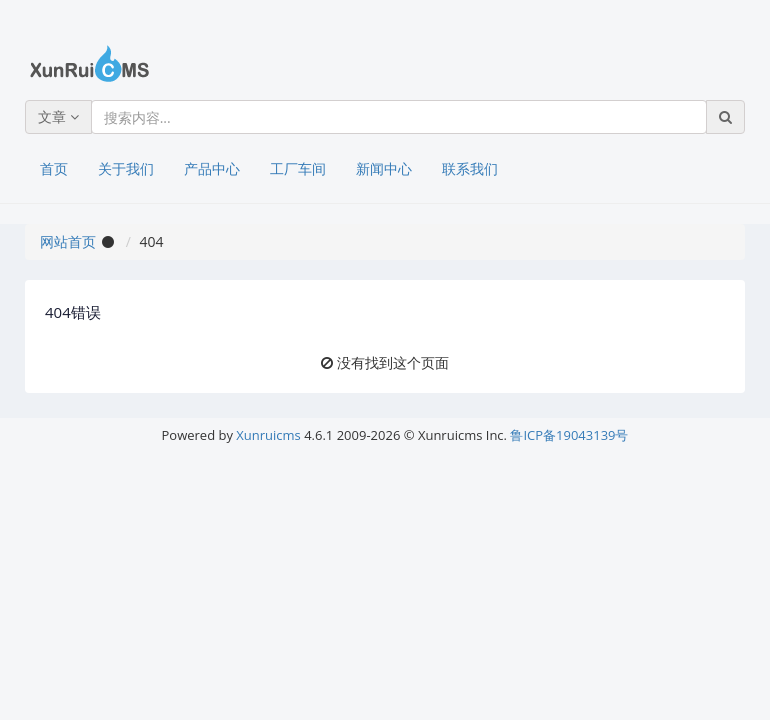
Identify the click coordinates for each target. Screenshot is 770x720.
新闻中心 (384, 168)
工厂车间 (298, 168)
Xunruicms (268, 435)
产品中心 (212, 168)
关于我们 (126, 168)
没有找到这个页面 (393, 362)
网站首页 (68, 241)
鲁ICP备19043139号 (569, 435)
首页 (54, 168)
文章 (58, 116)
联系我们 (470, 168)
